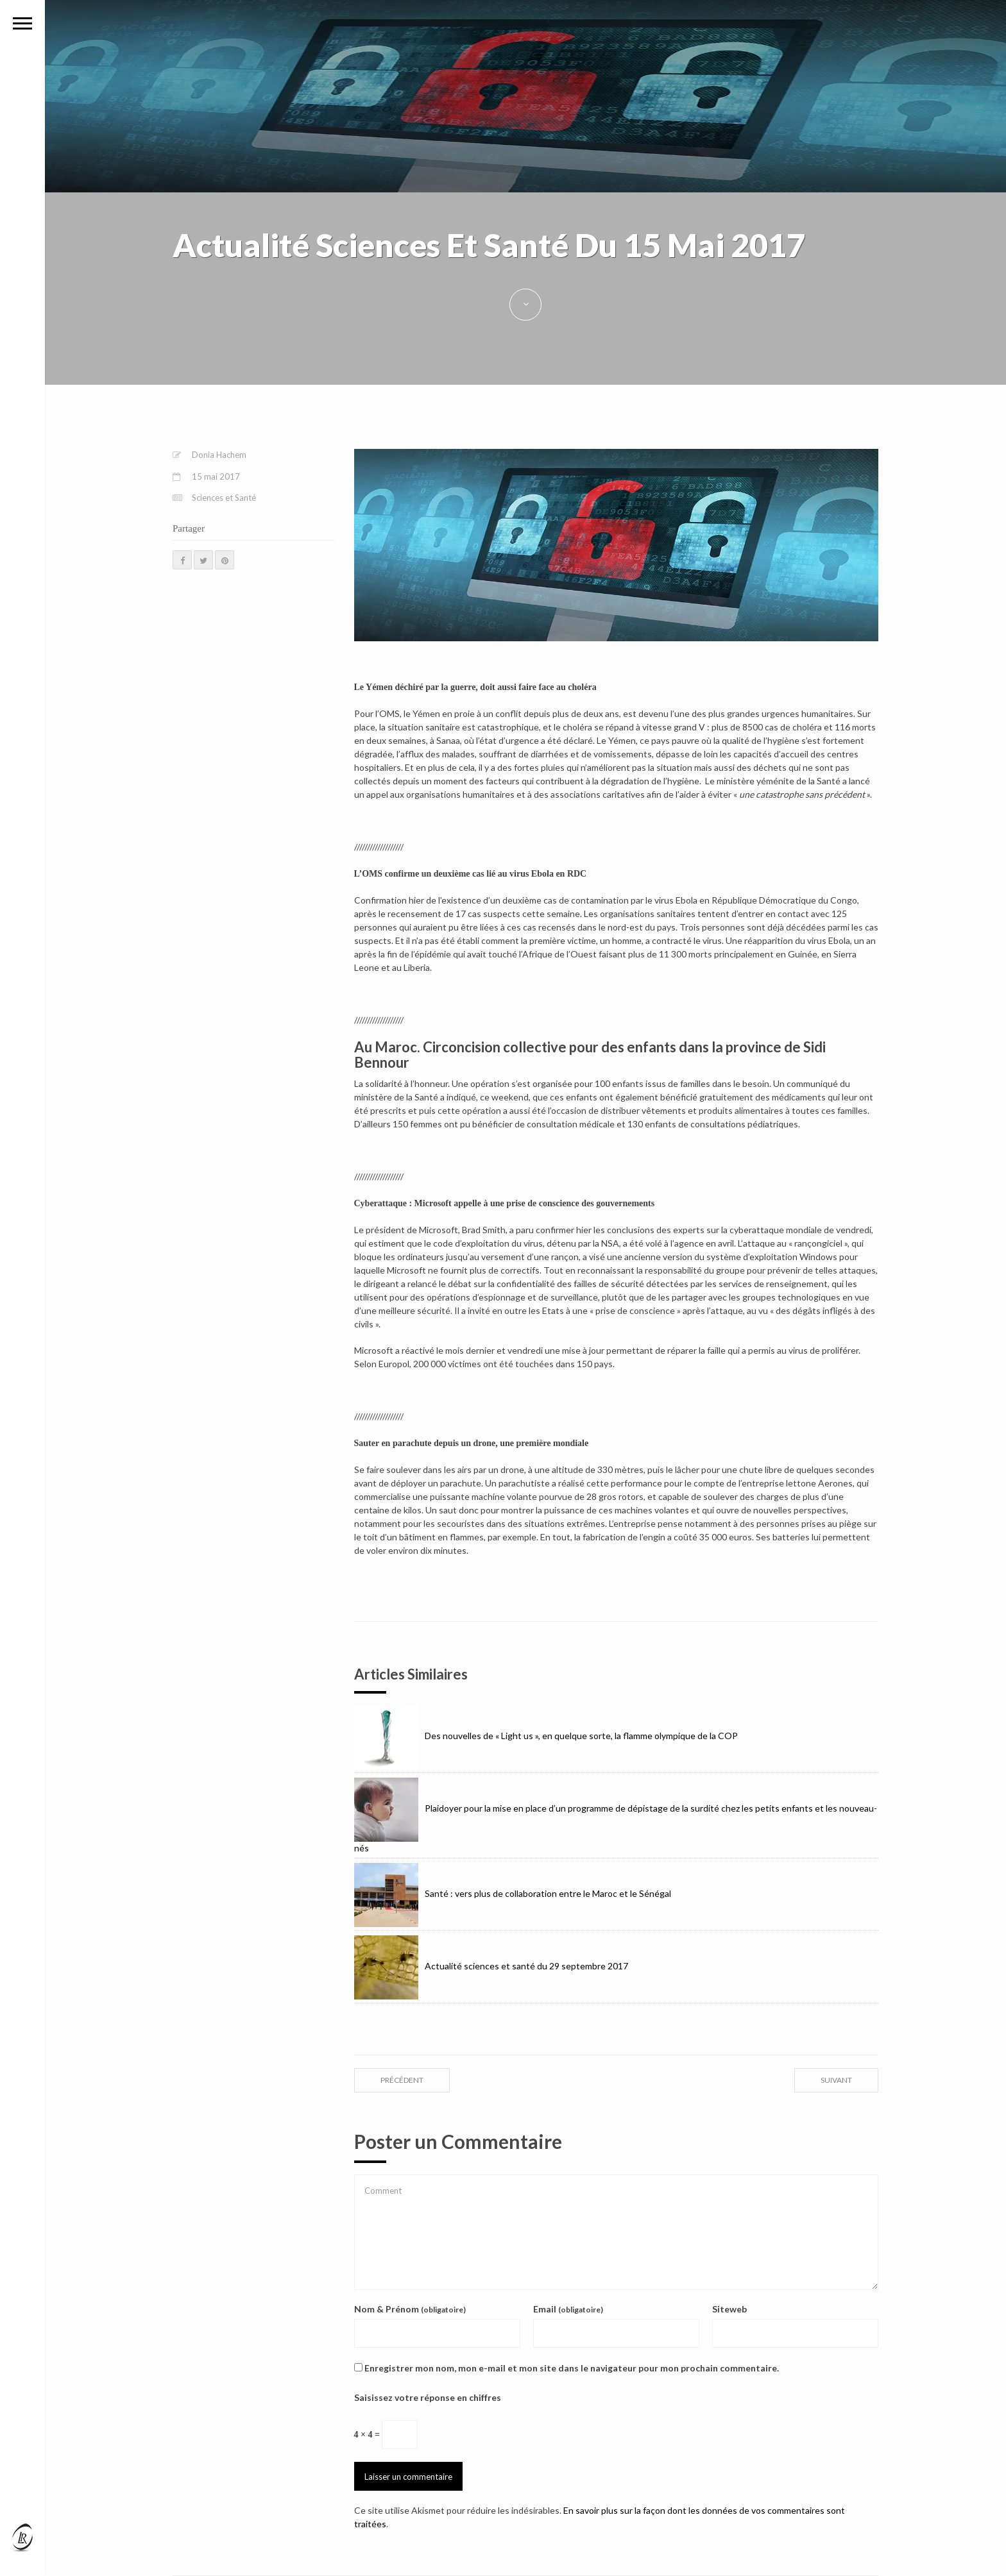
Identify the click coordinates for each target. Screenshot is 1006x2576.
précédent (401, 2080)
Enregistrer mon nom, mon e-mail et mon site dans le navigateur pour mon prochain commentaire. (571, 2367)
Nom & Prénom (410, 2308)
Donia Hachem (219, 455)
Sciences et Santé (224, 497)
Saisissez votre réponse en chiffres (427, 2397)
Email (568, 2308)
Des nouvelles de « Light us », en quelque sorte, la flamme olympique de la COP (546, 1735)
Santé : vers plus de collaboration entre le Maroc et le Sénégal (512, 1893)
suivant (836, 2080)
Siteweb (729, 2308)
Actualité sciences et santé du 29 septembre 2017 (491, 1965)
